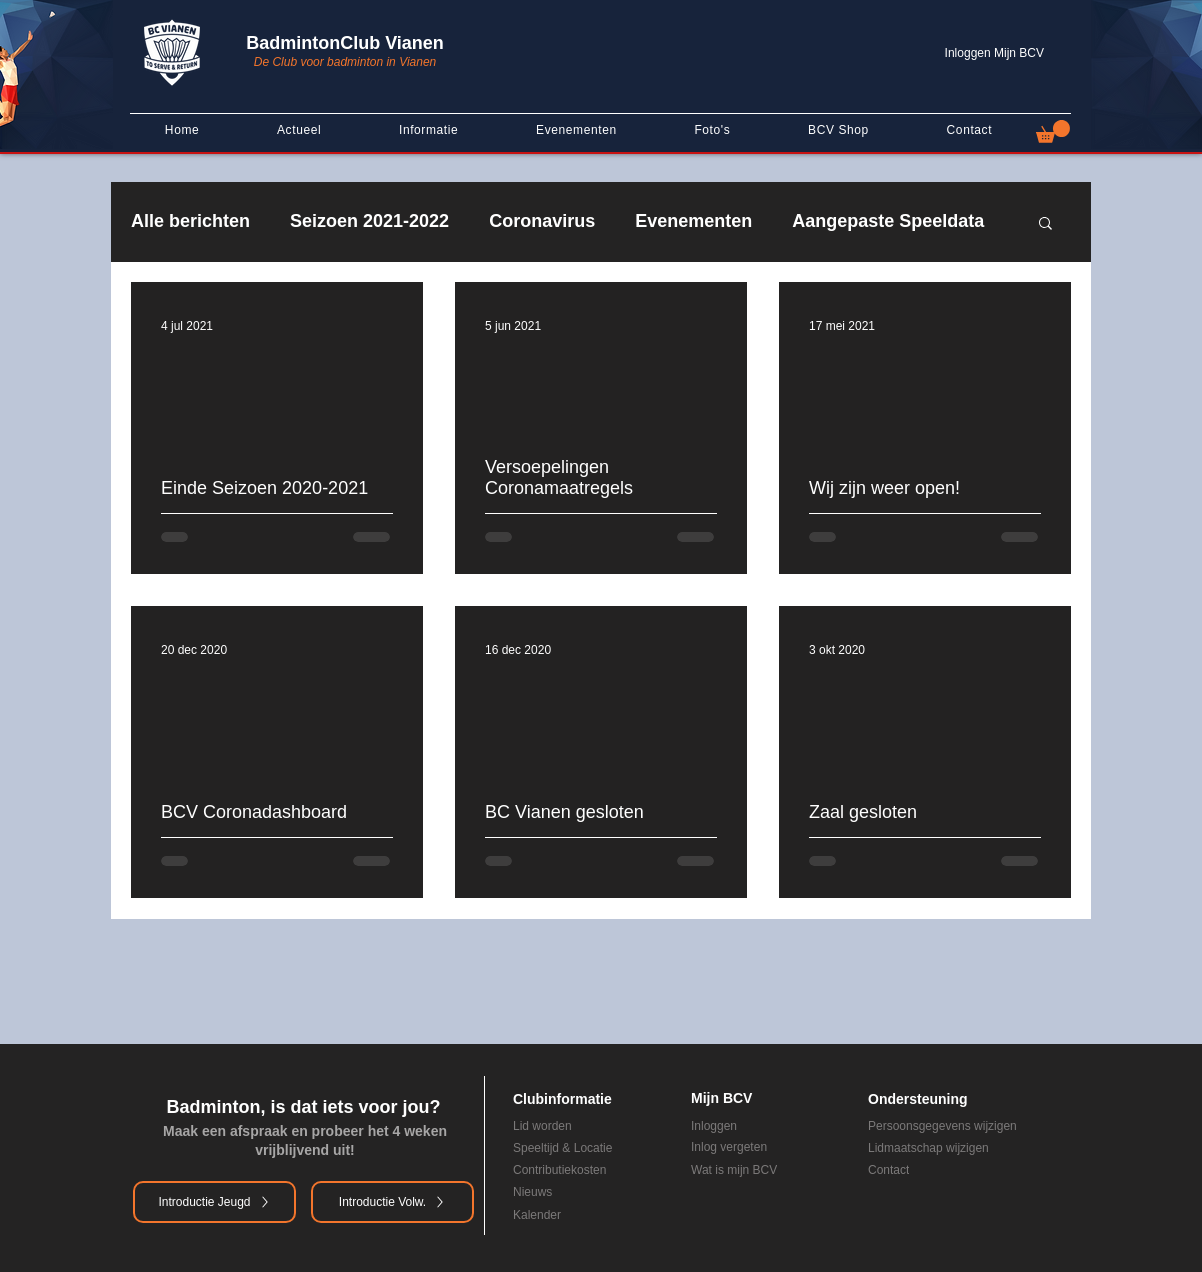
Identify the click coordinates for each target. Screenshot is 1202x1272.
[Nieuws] (574, 1192)
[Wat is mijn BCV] (765, 1170)
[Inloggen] (765, 1126)
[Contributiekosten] (587, 1170)
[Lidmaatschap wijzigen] (968, 1148)
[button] (1053, 131)
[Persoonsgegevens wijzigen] (968, 1126)
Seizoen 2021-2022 (369, 221)
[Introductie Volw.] (392, 1202)
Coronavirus (542, 221)
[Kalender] (574, 1215)
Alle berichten (190, 221)
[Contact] (954, 1170)
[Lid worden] (561, 1126)
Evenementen (693, 221)
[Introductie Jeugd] (214, 1202)
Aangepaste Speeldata (888, 221)
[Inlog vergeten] (765, 1147)
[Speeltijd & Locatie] (587, 1148)
